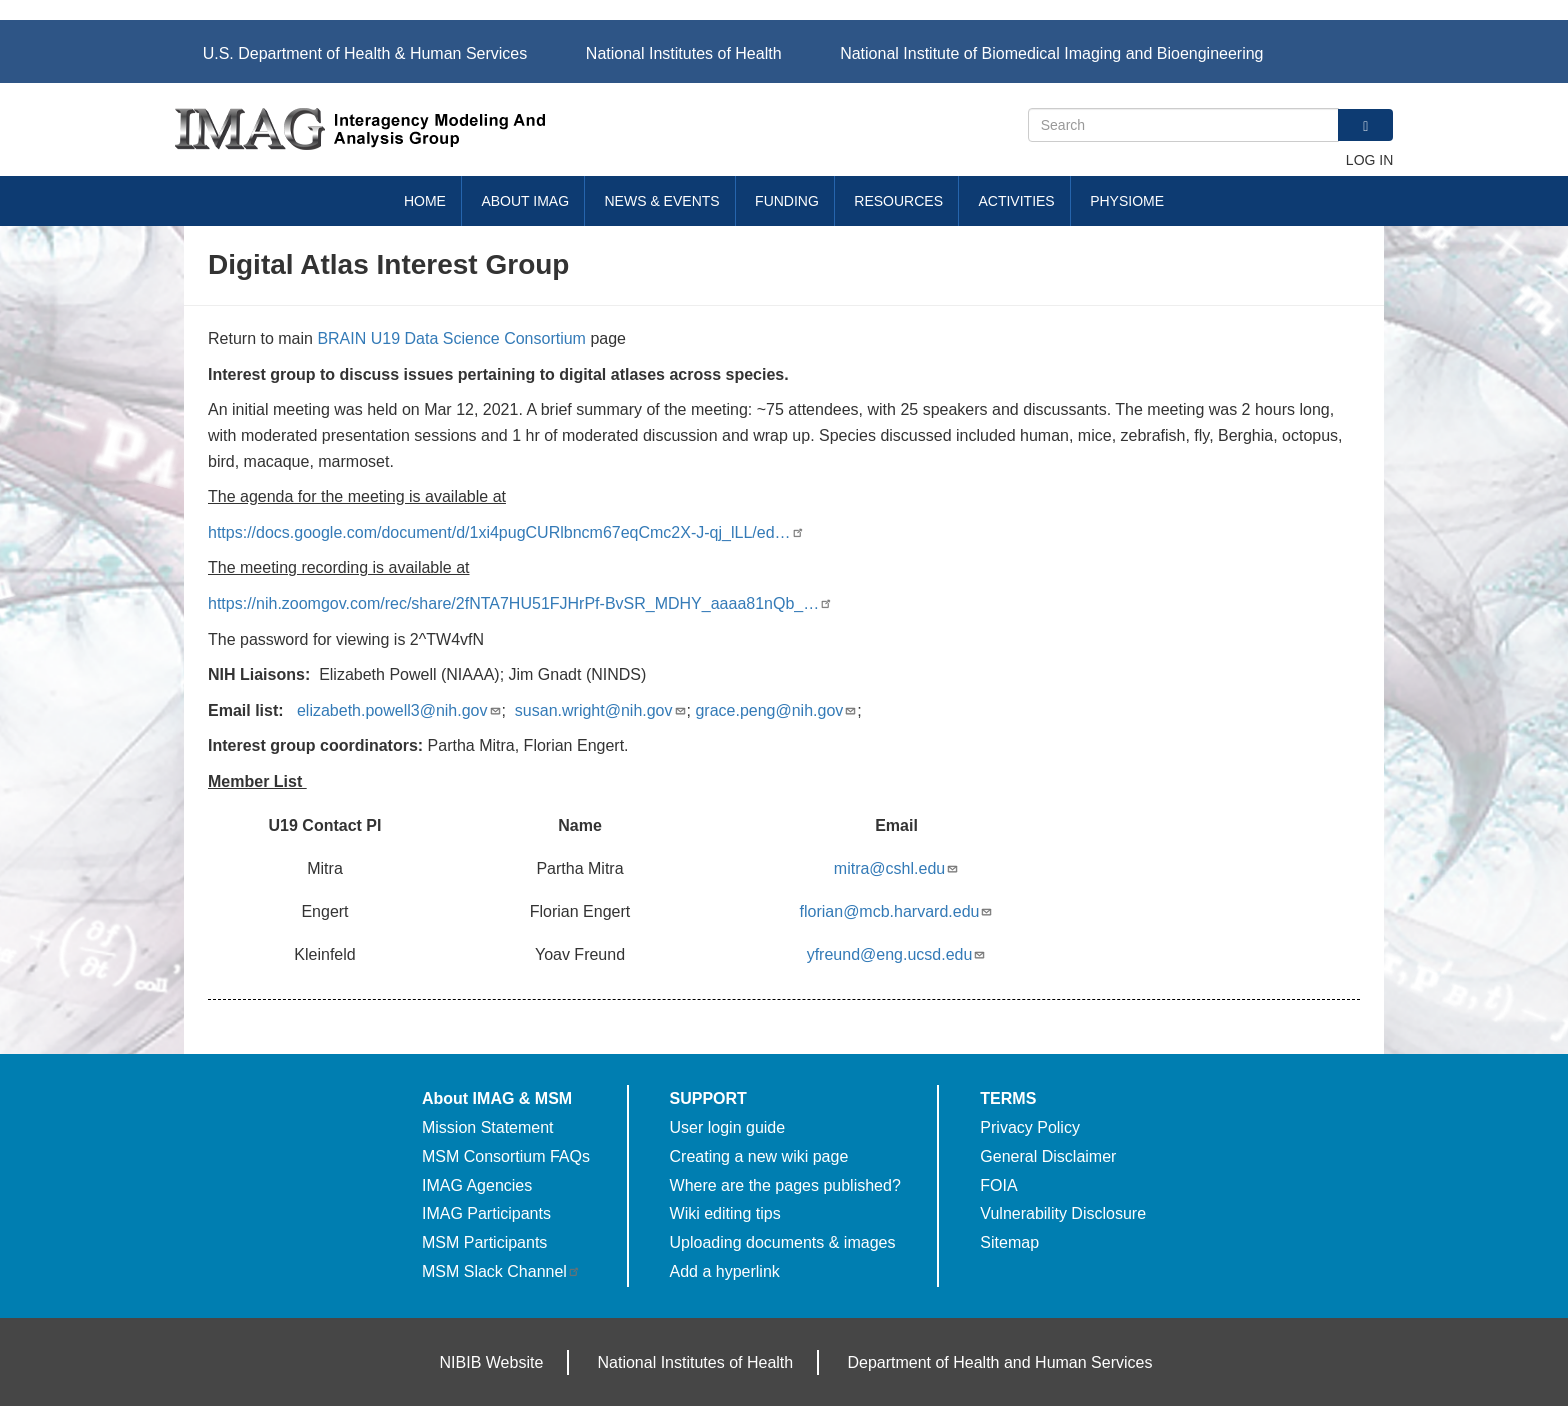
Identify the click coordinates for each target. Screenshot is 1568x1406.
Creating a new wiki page (759, 1156)
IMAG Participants (486, 1213)
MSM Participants (484, 1242)
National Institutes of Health (684, 53)
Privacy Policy (1030, 1127)
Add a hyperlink (725, 1271)
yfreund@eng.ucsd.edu (897, 954)
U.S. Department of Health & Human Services (365, 53)
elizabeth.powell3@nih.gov (399, 710)
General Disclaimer (1048, 1156)
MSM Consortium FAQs (506, 1156)
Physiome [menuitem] (1127, 201)
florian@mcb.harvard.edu (897, 911)
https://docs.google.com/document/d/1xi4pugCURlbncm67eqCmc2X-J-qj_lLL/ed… (506, 532)
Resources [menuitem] (898, 201)
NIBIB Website (492, 1362)
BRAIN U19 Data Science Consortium (451, 338)
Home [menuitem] (425, 201)
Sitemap (1009, 1242)
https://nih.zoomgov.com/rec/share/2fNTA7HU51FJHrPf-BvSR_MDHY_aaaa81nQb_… (520, 603)
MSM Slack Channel (501, 1271)
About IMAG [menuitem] (525, 201)
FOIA (998, 1185)
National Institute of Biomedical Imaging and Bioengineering (1051, 53)
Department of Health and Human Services (999, 1362)
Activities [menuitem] (1016, 201)
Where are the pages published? (785, 1185)
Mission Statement (488, 1127)
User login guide (728, 1127)
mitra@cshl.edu (896, 868)
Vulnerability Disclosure (1063, 1213)
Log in (1369, 160)
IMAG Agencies (477, 1185)
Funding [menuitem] (787, 201)
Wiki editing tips (725, 1213)
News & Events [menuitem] (662, 201)
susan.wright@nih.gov (601, 710)
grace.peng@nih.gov (776, 710)
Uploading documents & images (783, 1242)
